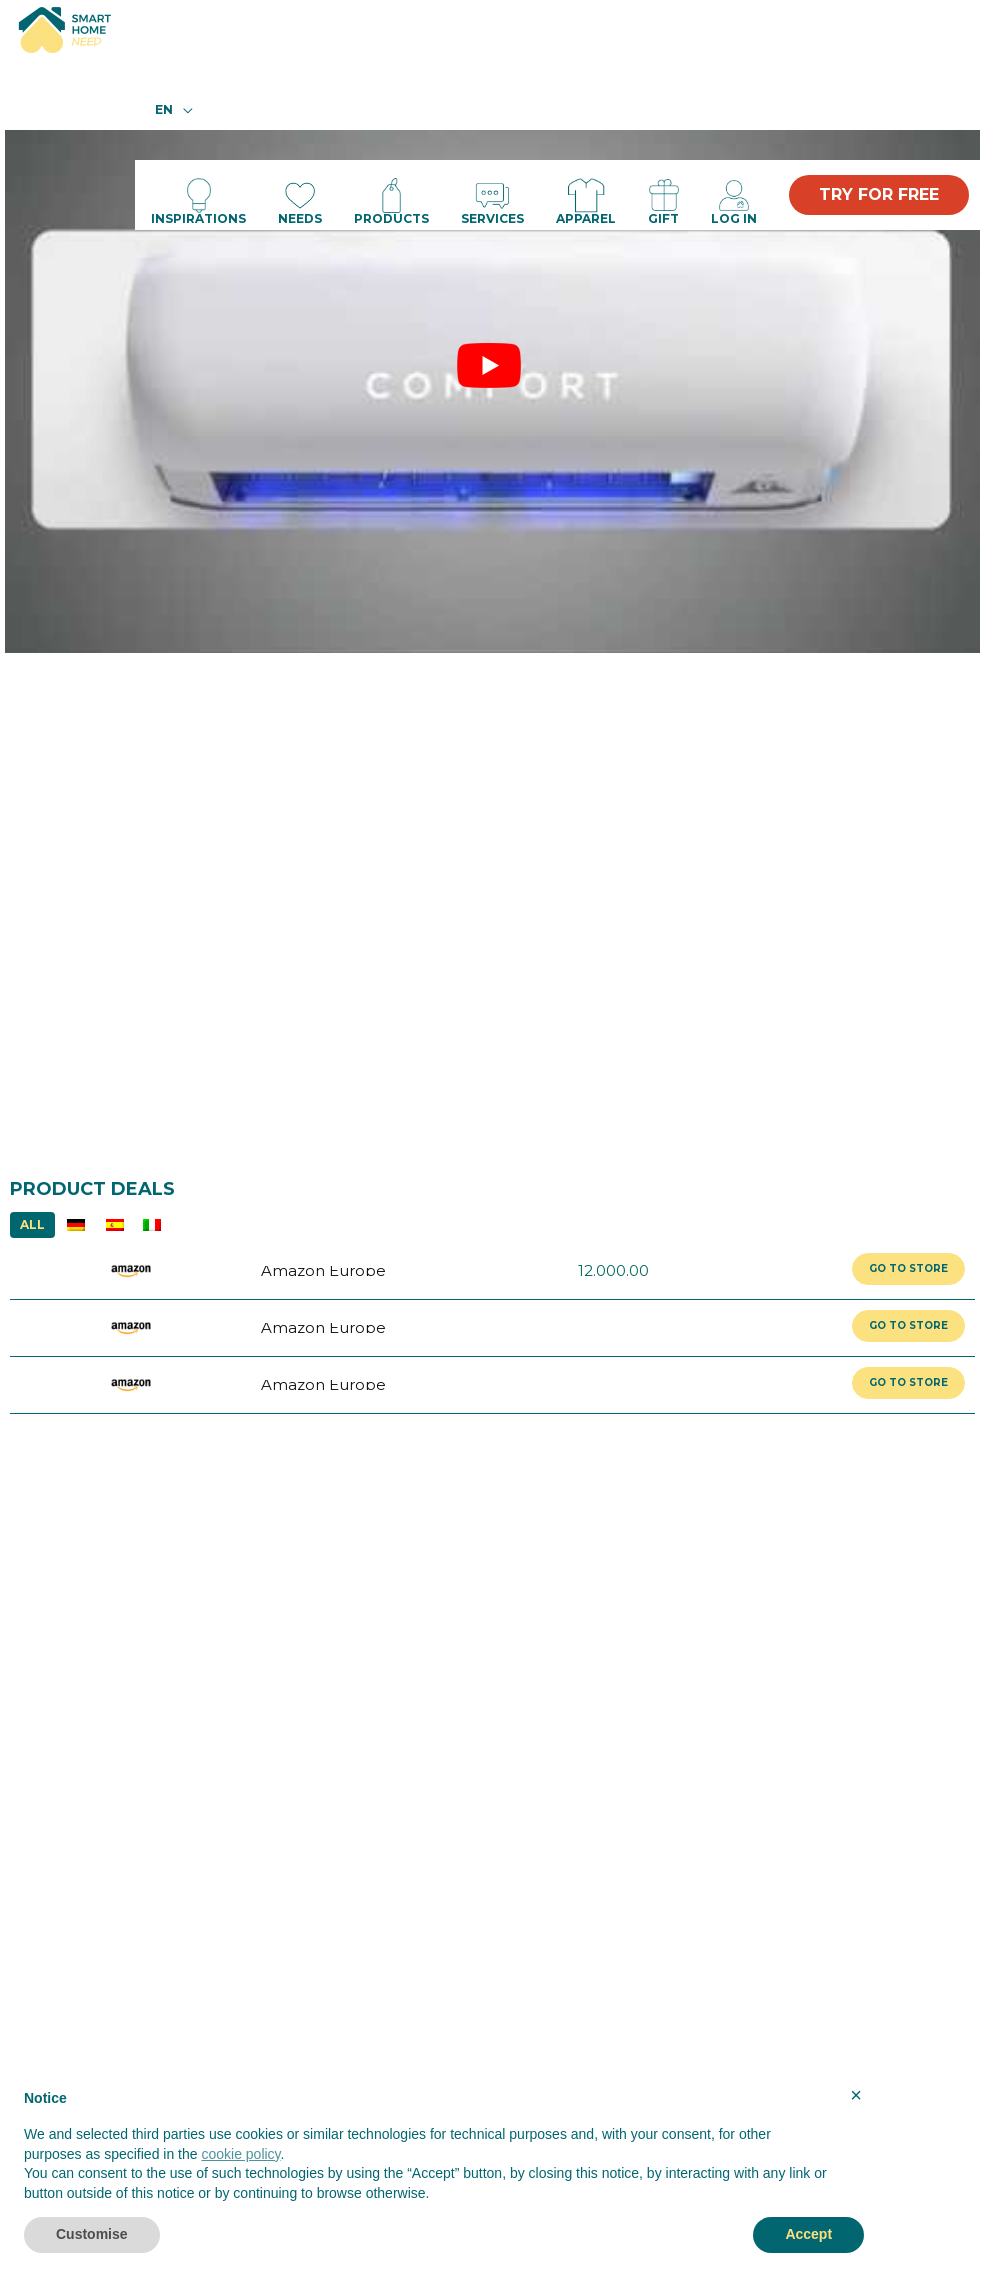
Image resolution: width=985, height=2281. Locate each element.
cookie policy (240, 2154)
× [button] (856, 2095)
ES (115, 1224)
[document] (444, 2151)
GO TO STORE (908, 1268)
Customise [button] (92, 2234)
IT (151, 1224)
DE (76, 1224)
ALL (32, 1224)
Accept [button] (808, 2234)
